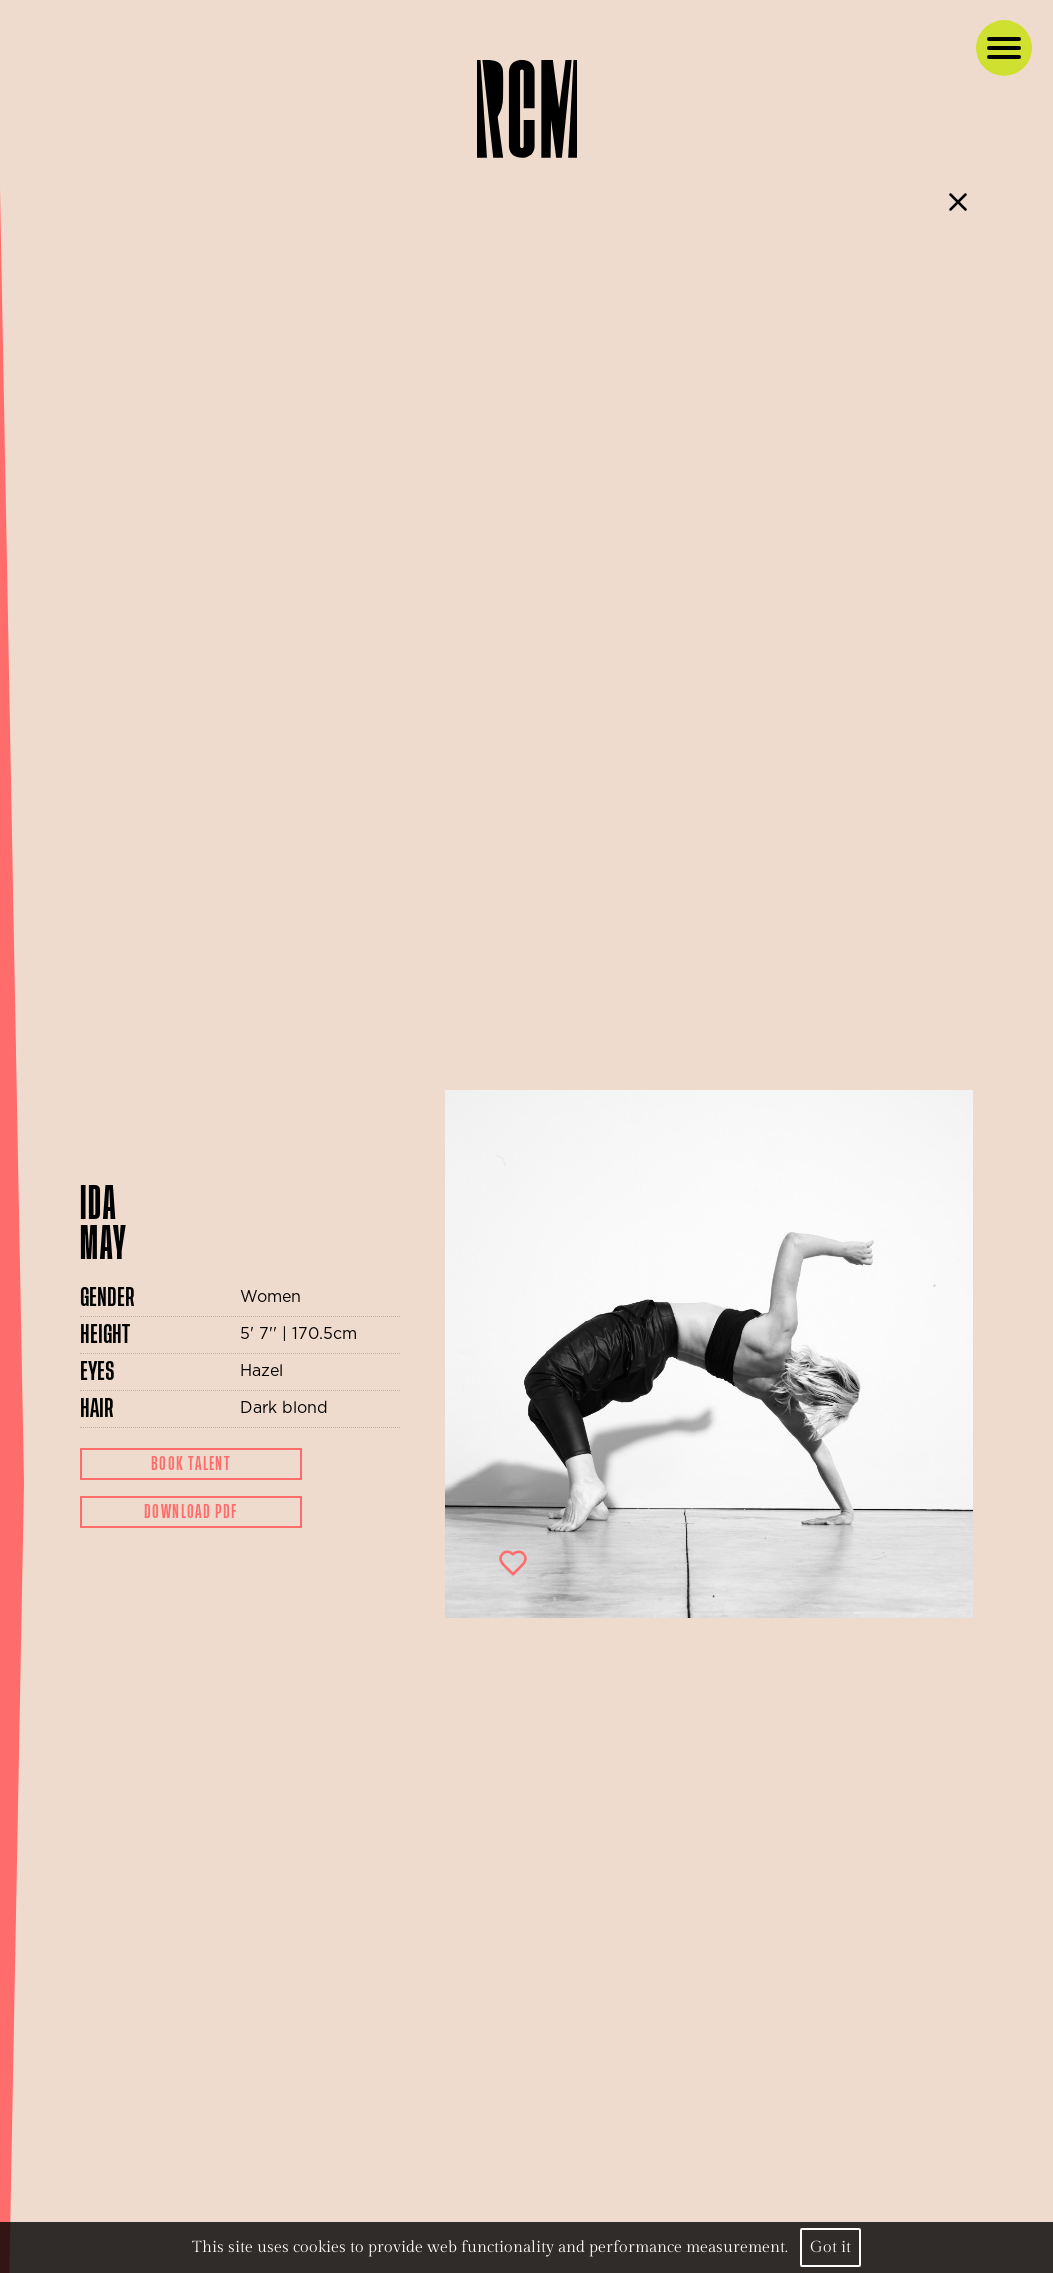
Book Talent (191, 1464)
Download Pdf (191, 1512)
